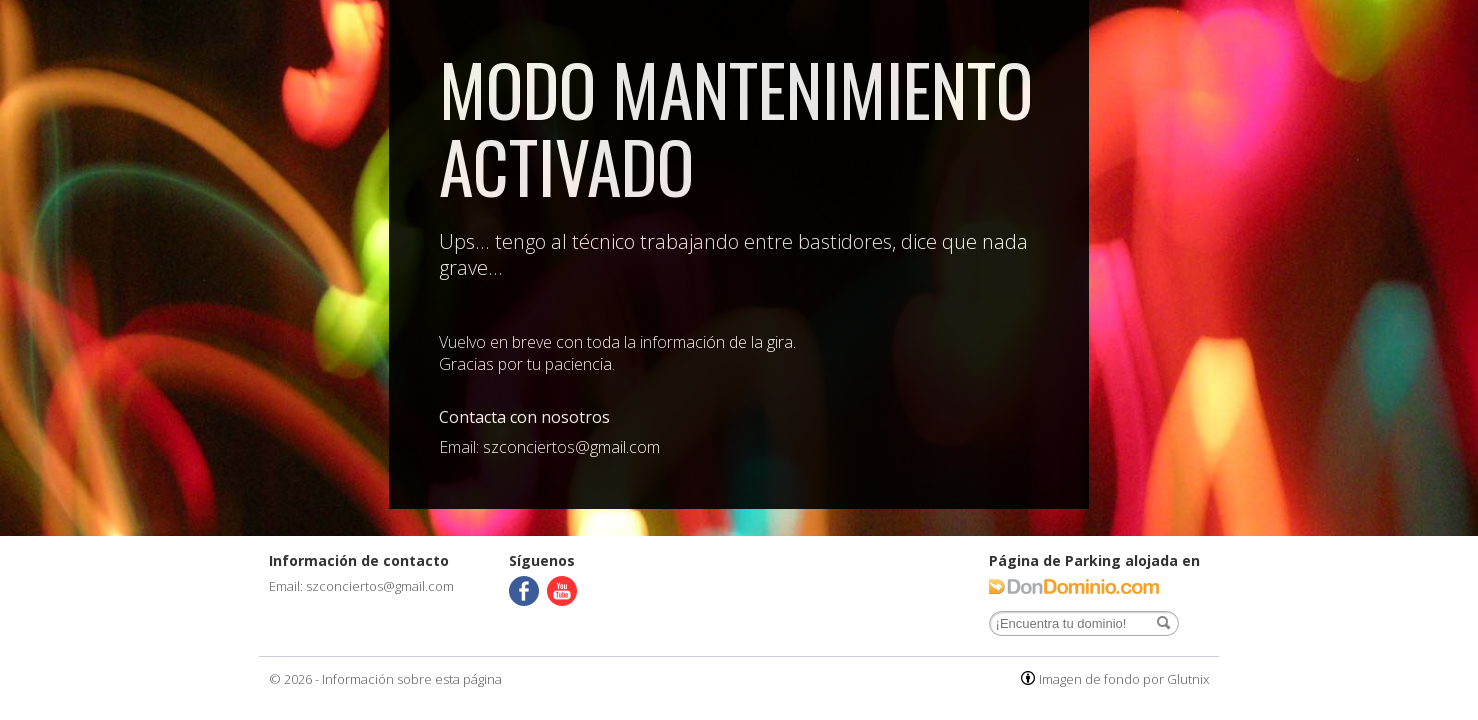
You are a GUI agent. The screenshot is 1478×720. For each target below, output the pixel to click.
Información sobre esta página (412, 679)
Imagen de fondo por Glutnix (1124, 679)
